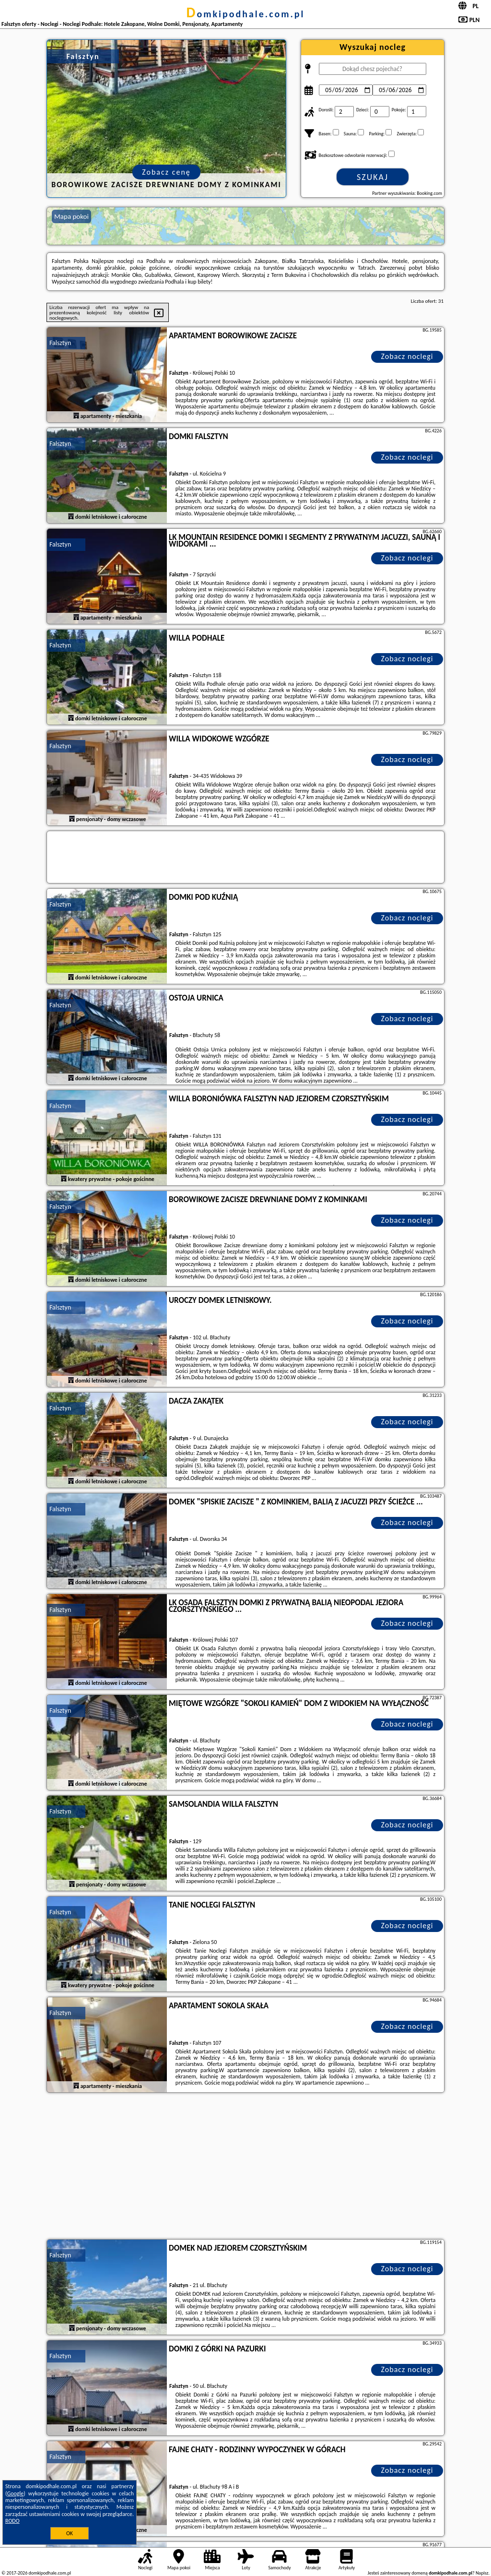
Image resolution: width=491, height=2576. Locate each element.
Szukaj (372, 177)
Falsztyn (60, 343)
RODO (12, 2520)
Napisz (482, 2573)
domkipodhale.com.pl (246, 14)
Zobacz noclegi (407, 356)
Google (15, 2493)
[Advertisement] (245, 2167)
